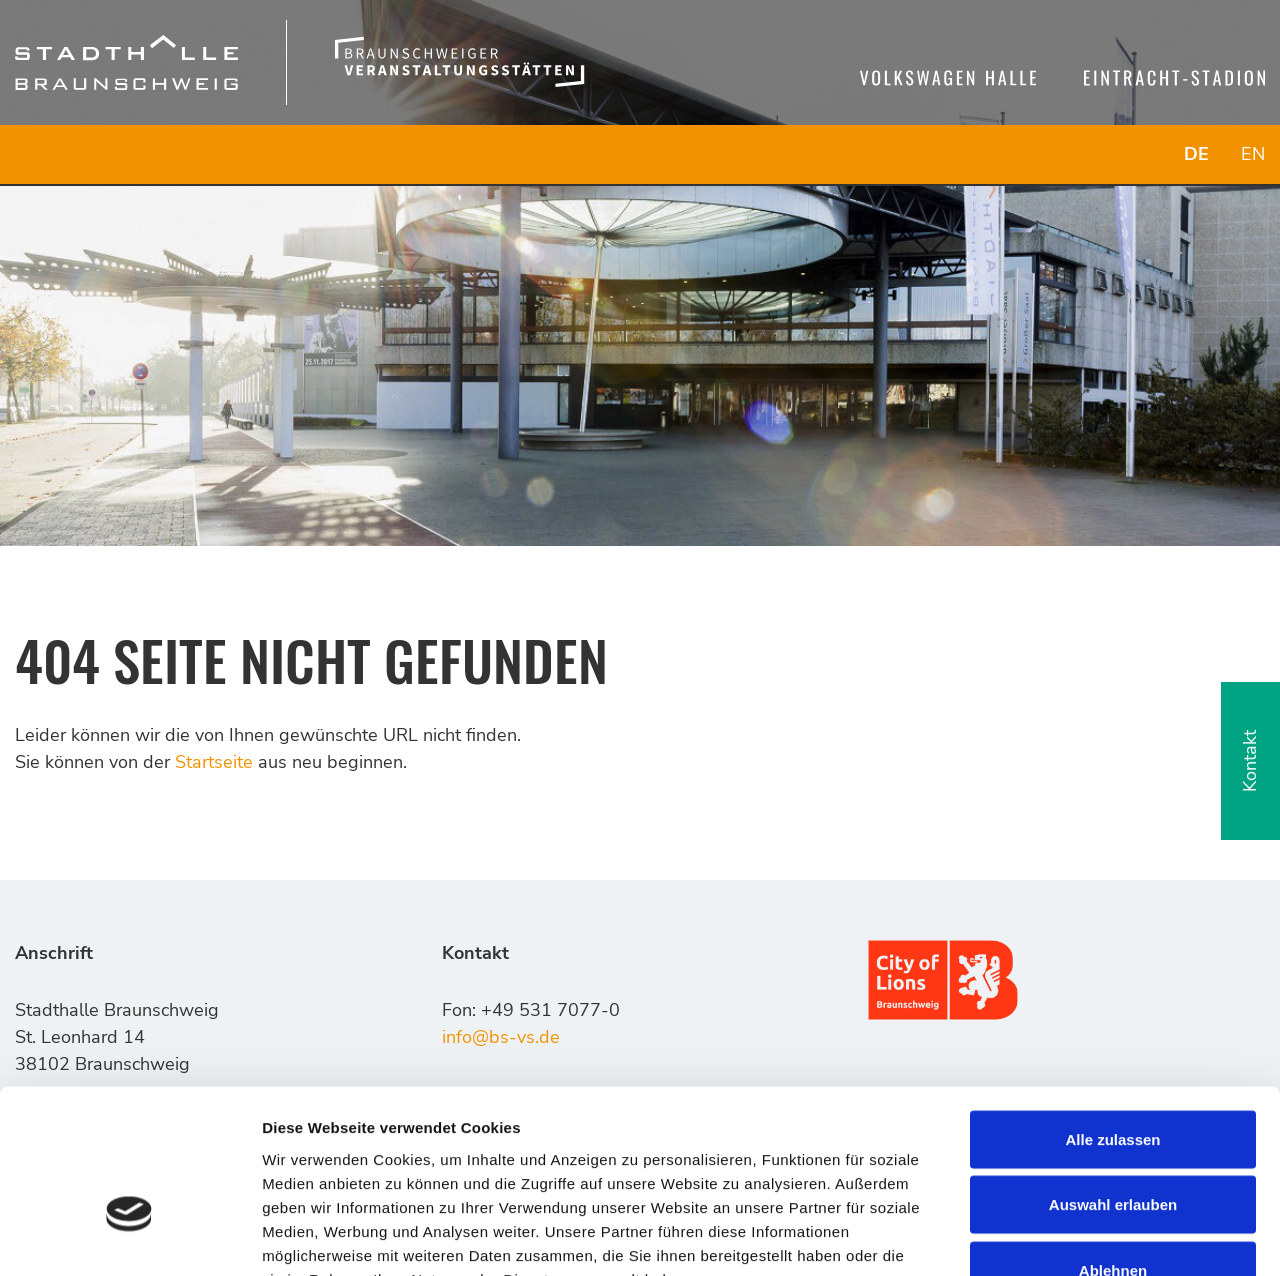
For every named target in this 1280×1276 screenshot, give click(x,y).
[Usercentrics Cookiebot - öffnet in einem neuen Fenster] (129, 1237)
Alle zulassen (1112, 1013)
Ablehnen (1113, 1144)
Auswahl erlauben (1113, 1079)
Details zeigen (1063, 1236)
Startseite (214, 762)
